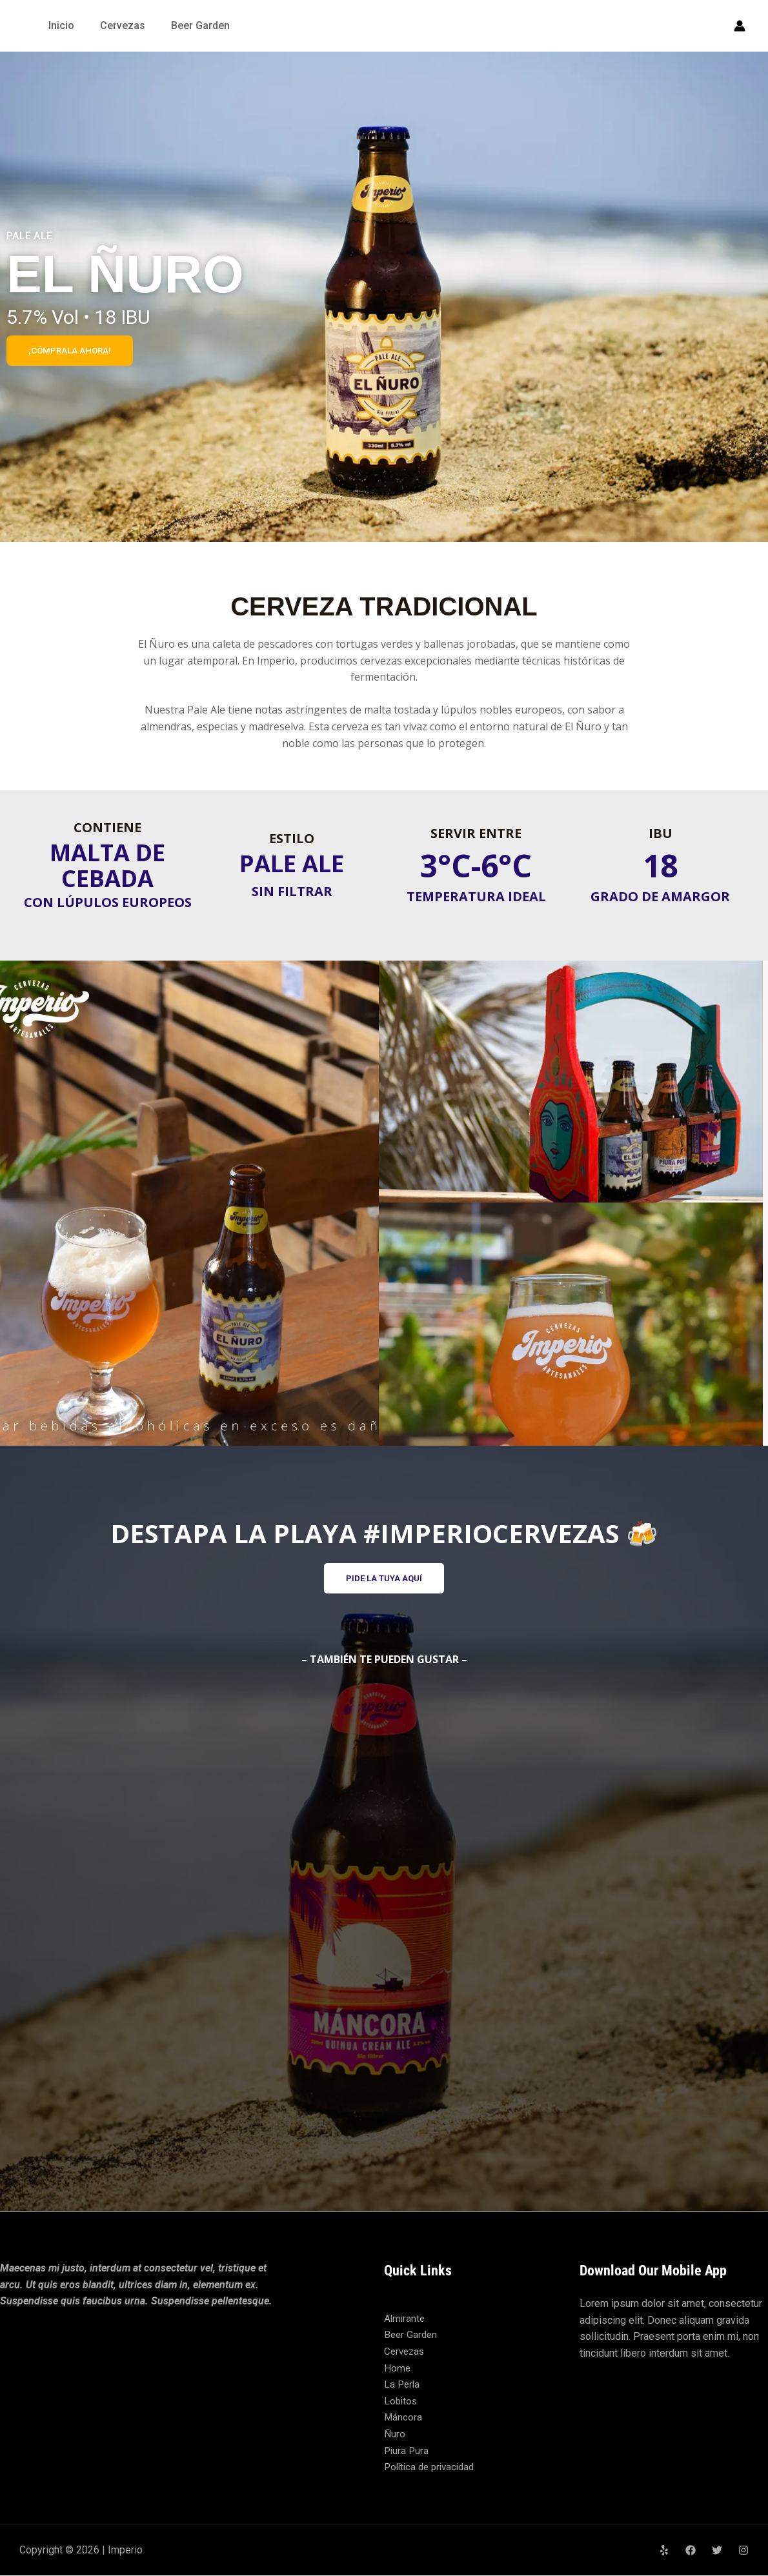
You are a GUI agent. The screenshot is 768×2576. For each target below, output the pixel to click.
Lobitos (401, 2401)
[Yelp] (664, 2551)
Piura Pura (407, 2451)
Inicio (61, 25)
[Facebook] (690, 2551)
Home (397, 2368)
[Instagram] (743, 2551)
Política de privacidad (432, 2468)
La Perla (402, 2385)
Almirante (405, 2319)
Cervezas (122, 25)
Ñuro (394, 2435)
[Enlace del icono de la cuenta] (739, 26)
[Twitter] (717, 2551)
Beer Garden (200, 25)
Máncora (403, 2418)
